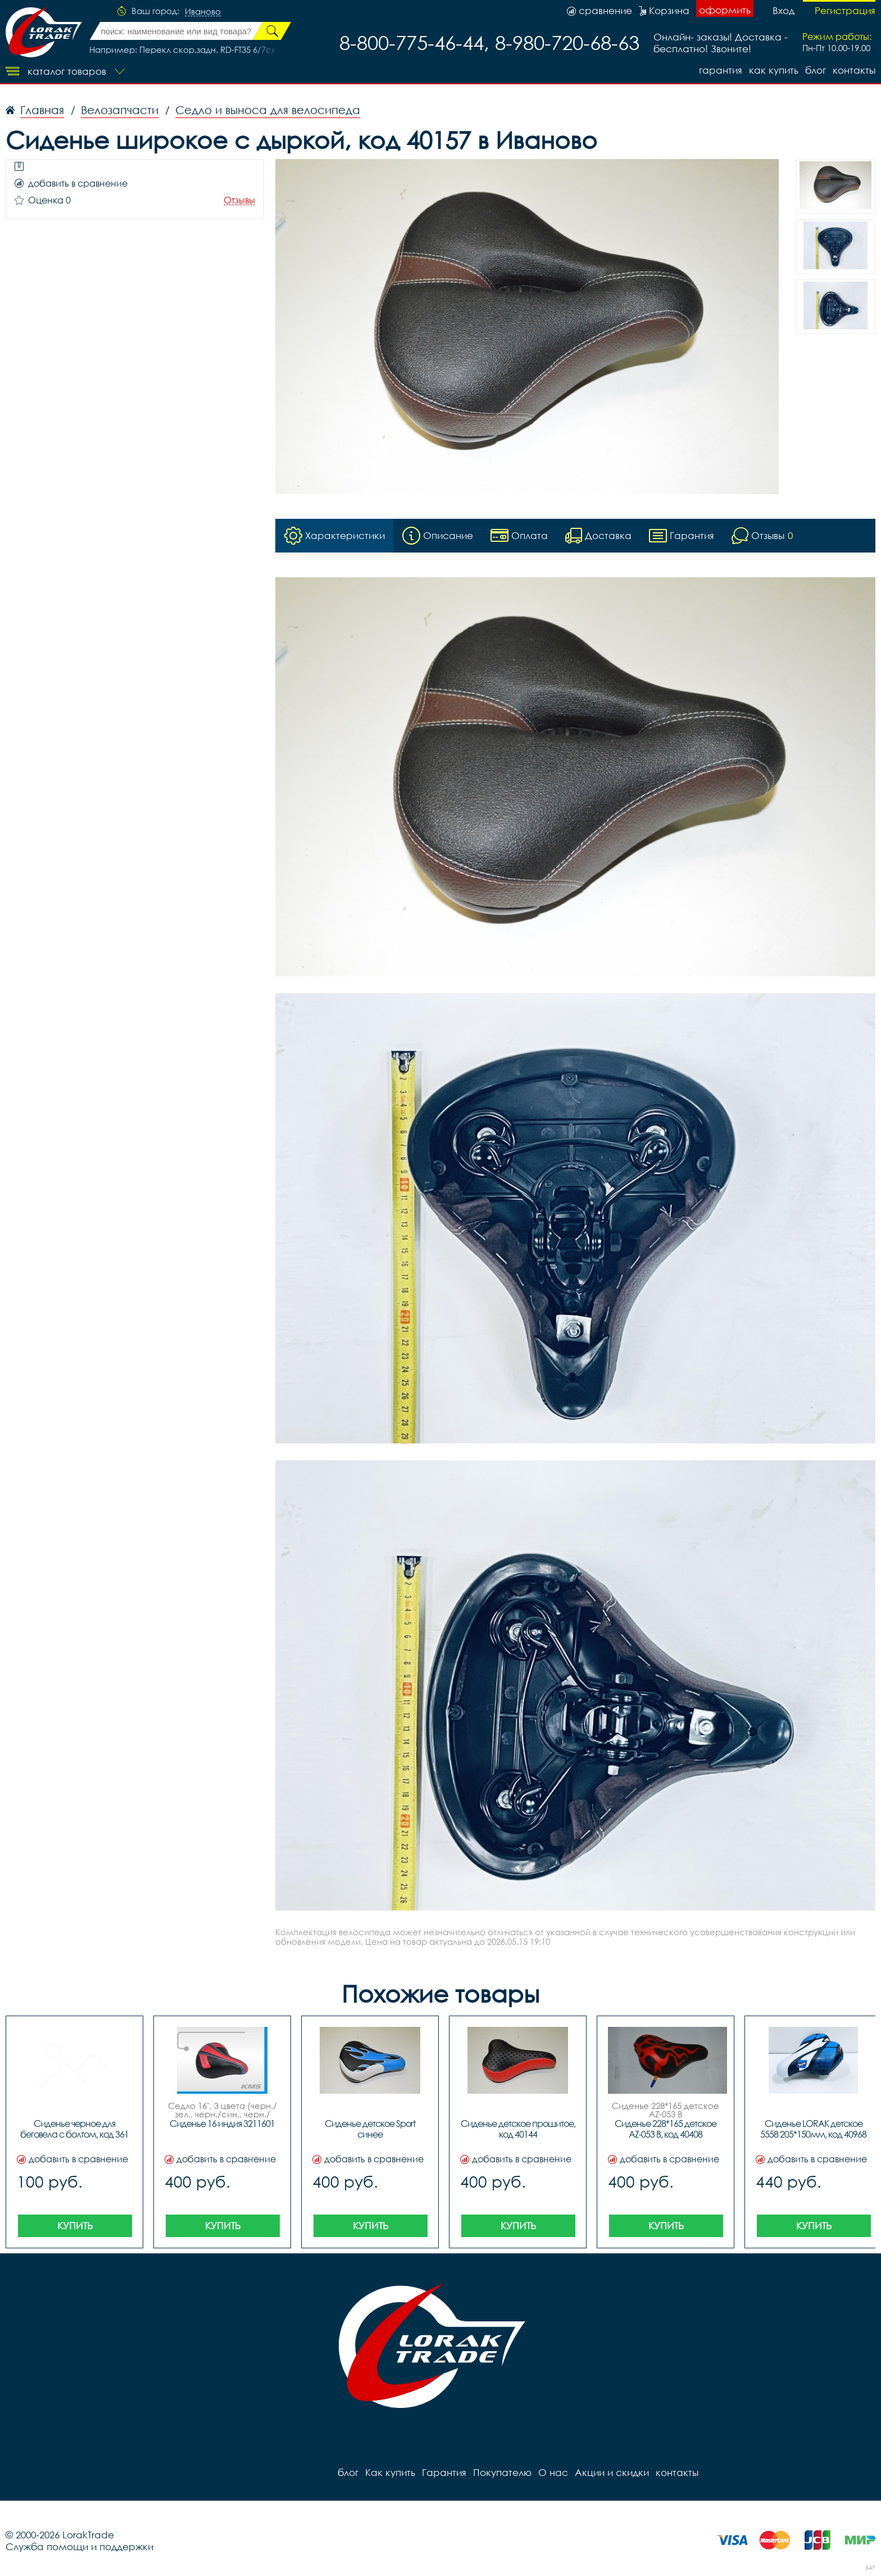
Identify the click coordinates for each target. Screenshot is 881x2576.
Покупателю (502, 2472)
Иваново (203, 11)
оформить (725, 10)
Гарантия (720, 70)
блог (815, 70)
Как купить (773, 70)
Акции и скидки (612, 2472)
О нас (553, 2472)
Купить (75, 2225)
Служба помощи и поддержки (79, 2546)
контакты (854, 70)
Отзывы (239, 200)
